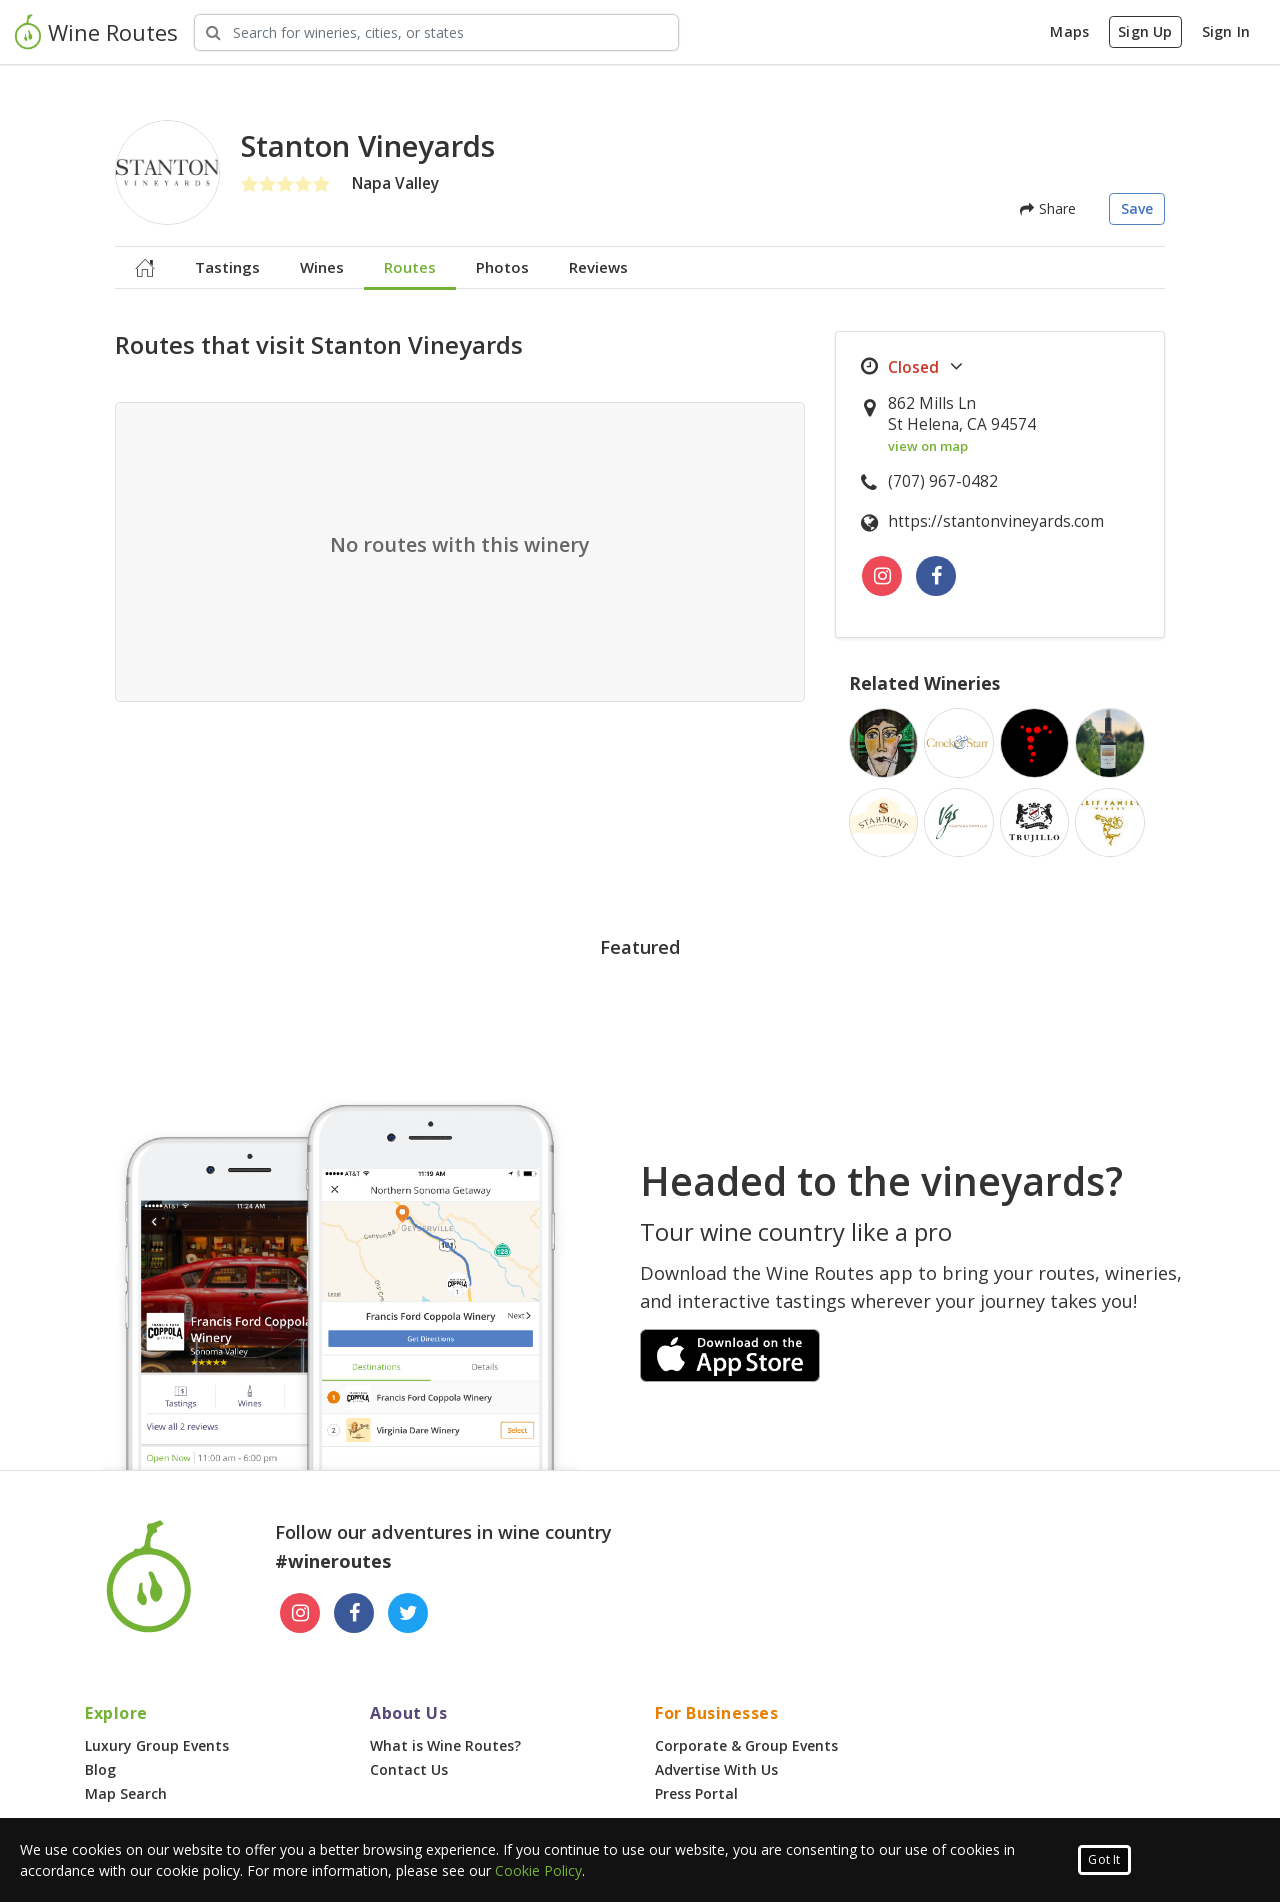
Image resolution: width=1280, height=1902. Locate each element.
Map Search (126, 1793)
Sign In (1226, 31)
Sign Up (1145, 31)
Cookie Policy (538, 1870)
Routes (410, 267)
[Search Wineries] (436, 32)
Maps (1069, 31)
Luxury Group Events (157, 1745)
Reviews (598, 267)
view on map (928, 446)
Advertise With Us (716, 1769)
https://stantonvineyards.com (996, 521)
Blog (100, 1769)
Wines (322, 267)
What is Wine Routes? (445, 1745)
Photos (502, 267)
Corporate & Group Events (746, 1745)
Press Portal (696, 1793)
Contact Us (409, 1769)
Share (1048, 208)
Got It (1104, 1859)
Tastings (227, 267)
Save (1137, 208)
